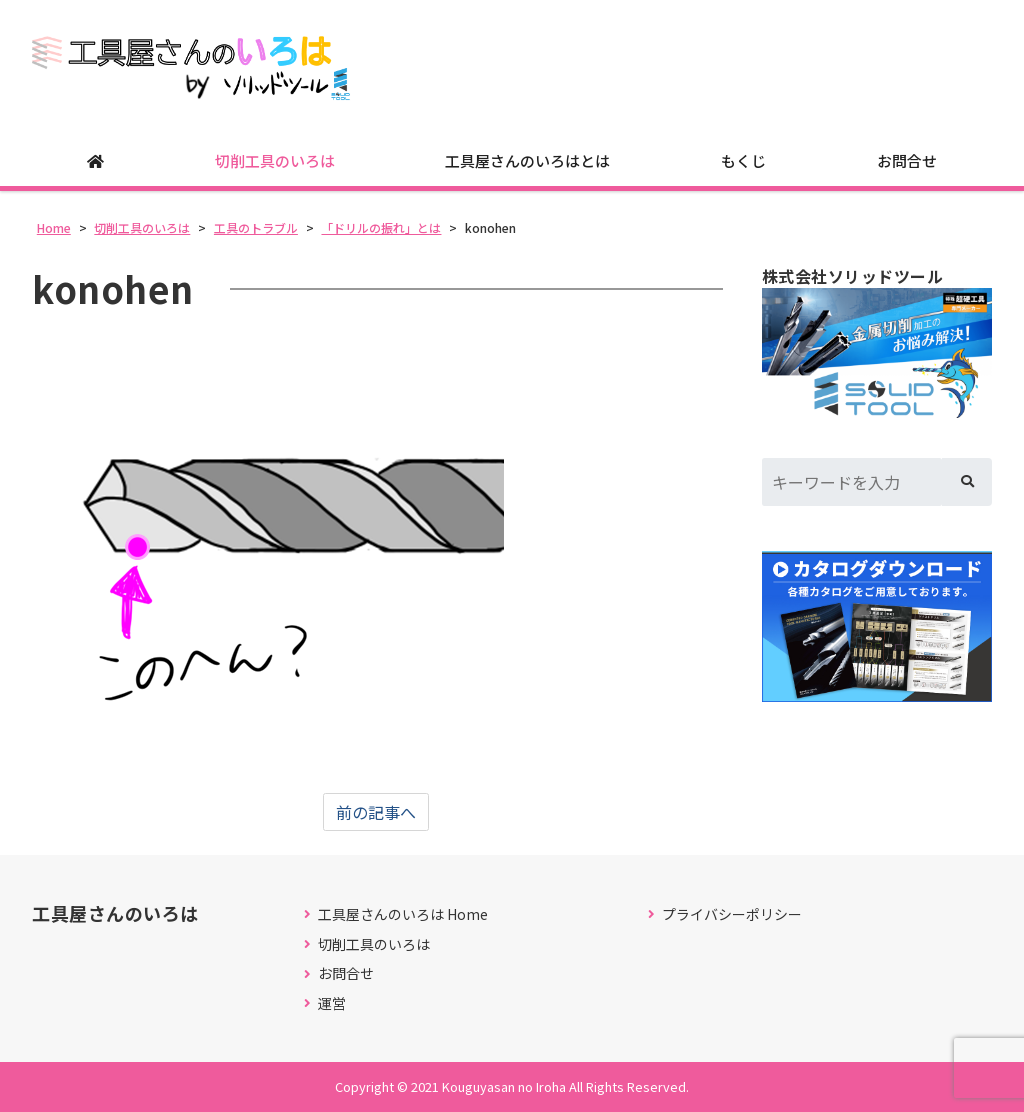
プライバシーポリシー (732, 914)
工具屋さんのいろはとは (527, 160)
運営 (332, 1003)
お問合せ (907, 160)
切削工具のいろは (275, 160)
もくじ (743, 160)
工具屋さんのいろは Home (403, 914)
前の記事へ (376, 812)
